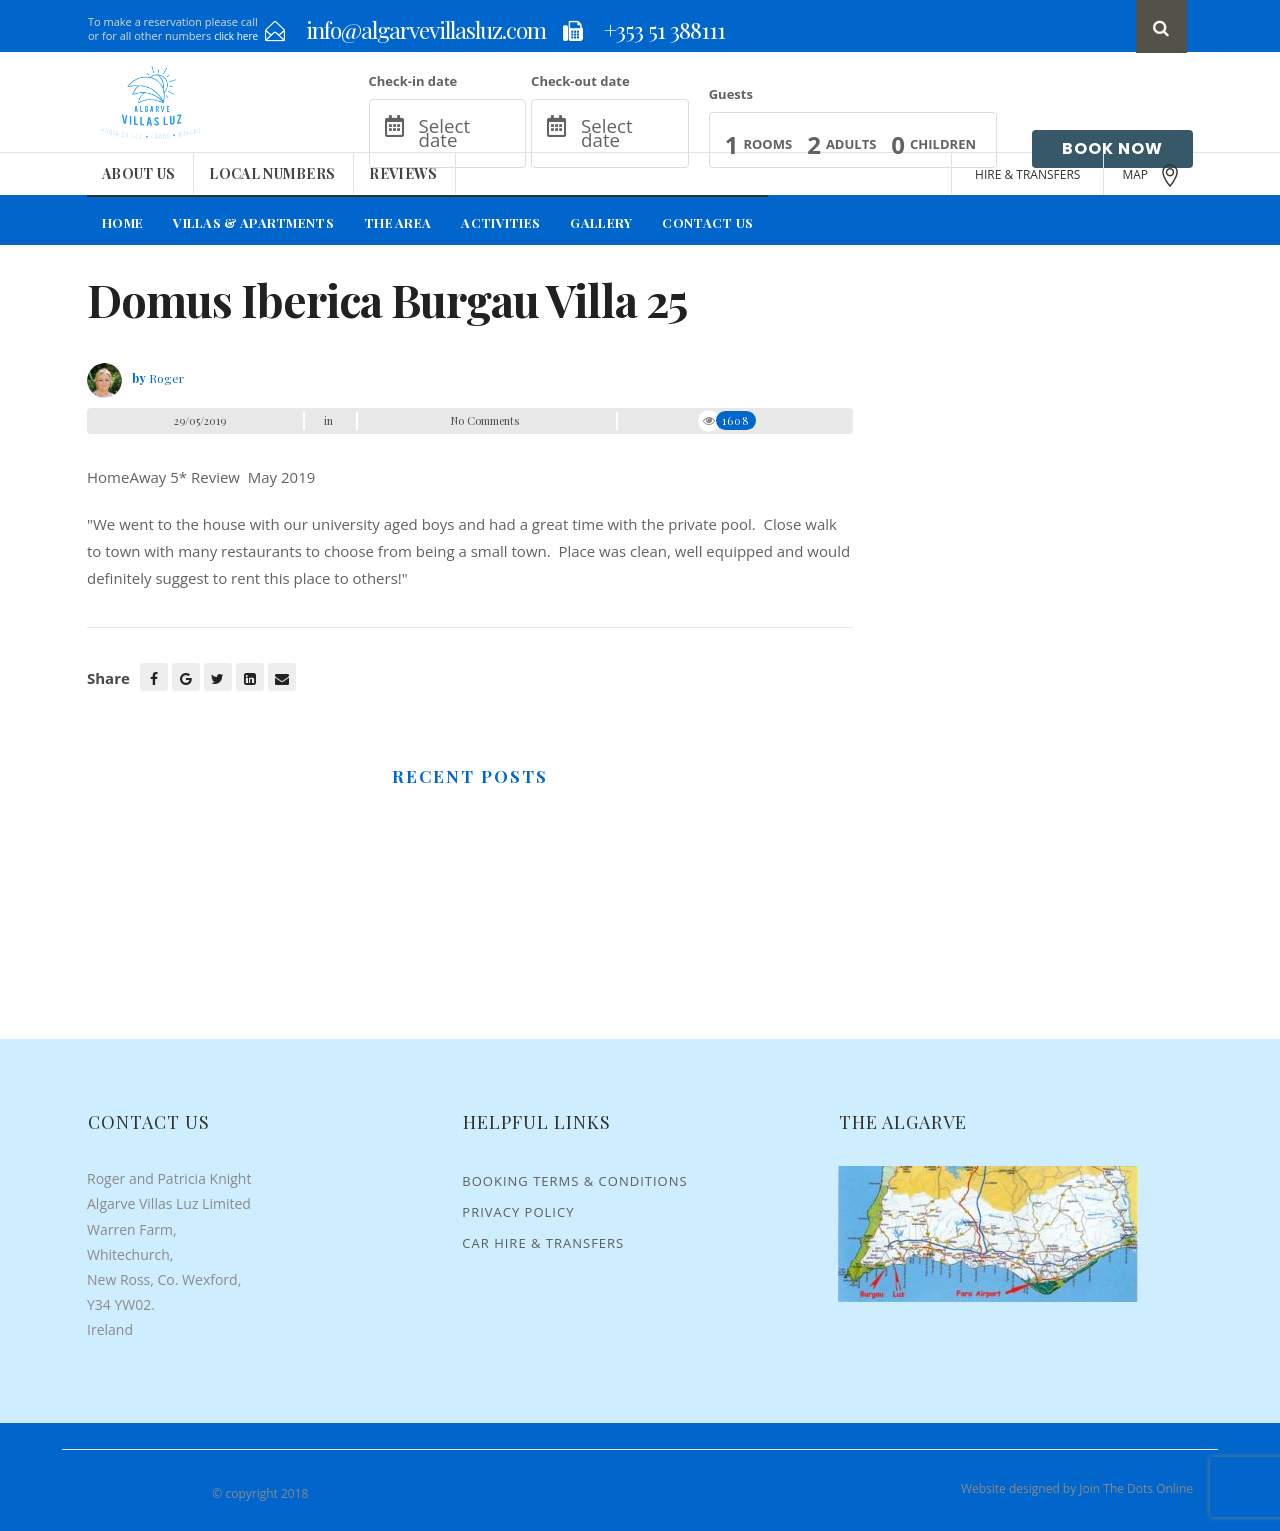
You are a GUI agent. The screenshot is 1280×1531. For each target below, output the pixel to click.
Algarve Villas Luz (142, 1493)
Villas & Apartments (253, 222)
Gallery (601, 222)
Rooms (767, 144)
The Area (397, 222)
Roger (166, 378)
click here (236, 36)
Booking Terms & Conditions (574, 1181)
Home (122, 222)
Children (943, 144)
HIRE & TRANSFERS (1027, 174)
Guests (731, 94)
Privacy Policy (518, 1212)
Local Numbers (272, 173)
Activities (500, 222)
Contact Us (707, 222)
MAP (1152, 175)
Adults (851, 144)
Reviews (403, 173)
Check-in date (413, 81)
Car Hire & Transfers (543, 1243)
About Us (138, 173)
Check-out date (580, 81)
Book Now (1112, 148)
